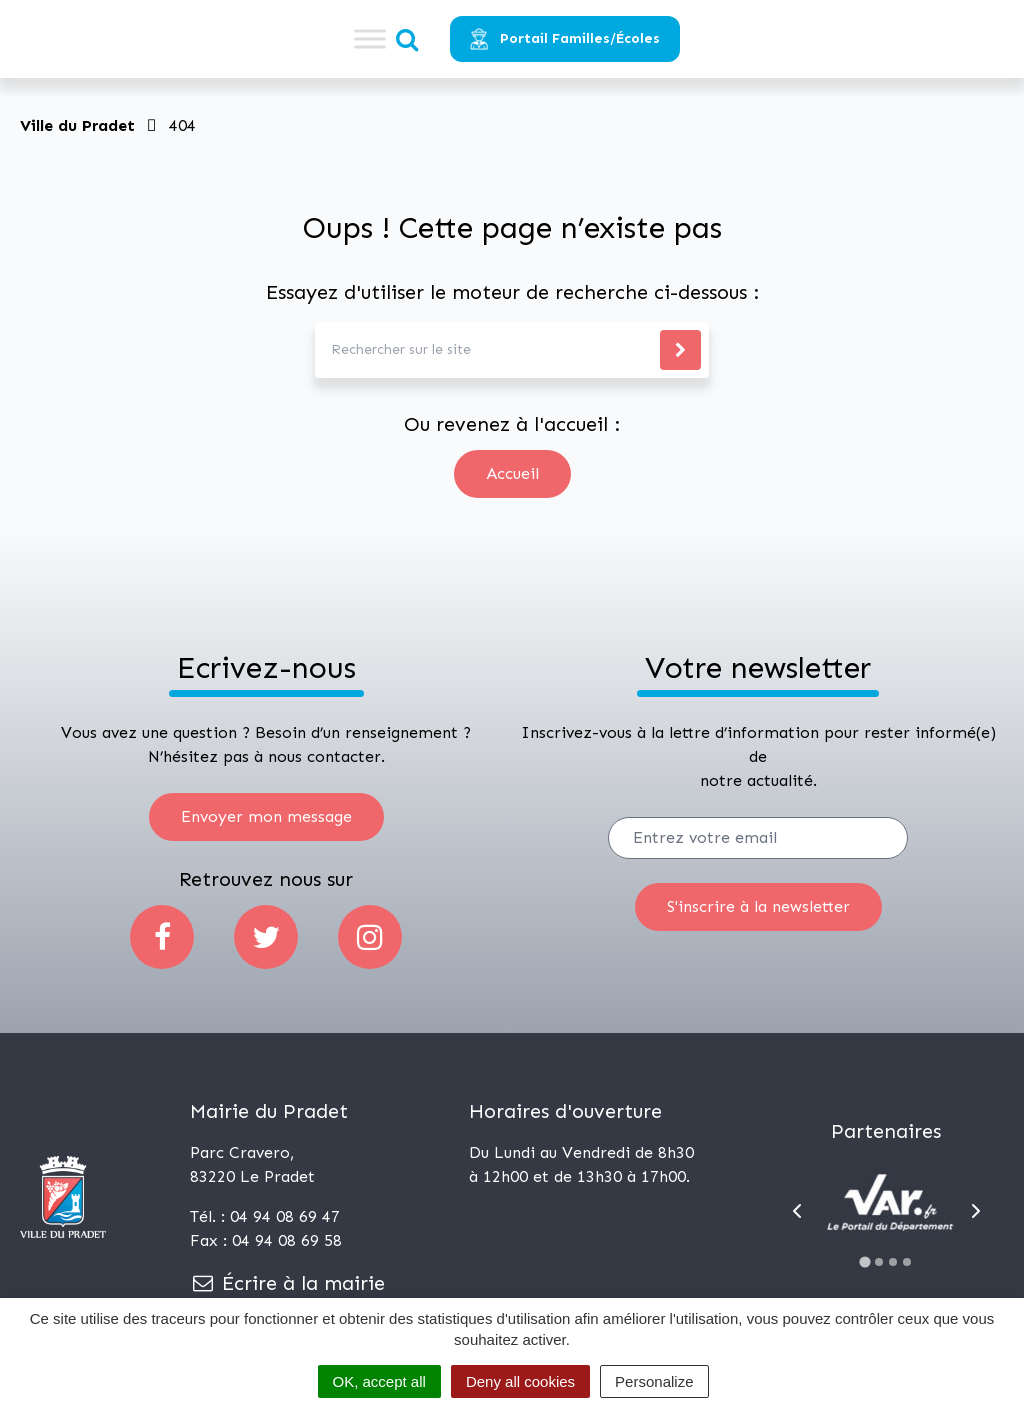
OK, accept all (379, 1381)
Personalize (654, 1381)
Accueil (512, 473)
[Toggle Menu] (370, 38)
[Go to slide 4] (907, 1262)
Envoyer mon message (266, 816)
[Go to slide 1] (865, 1261)
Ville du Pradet (77, 125)
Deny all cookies (520, 1381)
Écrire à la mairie (287, 1283)
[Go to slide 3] (893, 1262)
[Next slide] (976, 1211)
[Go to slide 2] (879, 1262)
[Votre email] (758, 838)
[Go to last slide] (797, 1211)
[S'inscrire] (758, 907)
